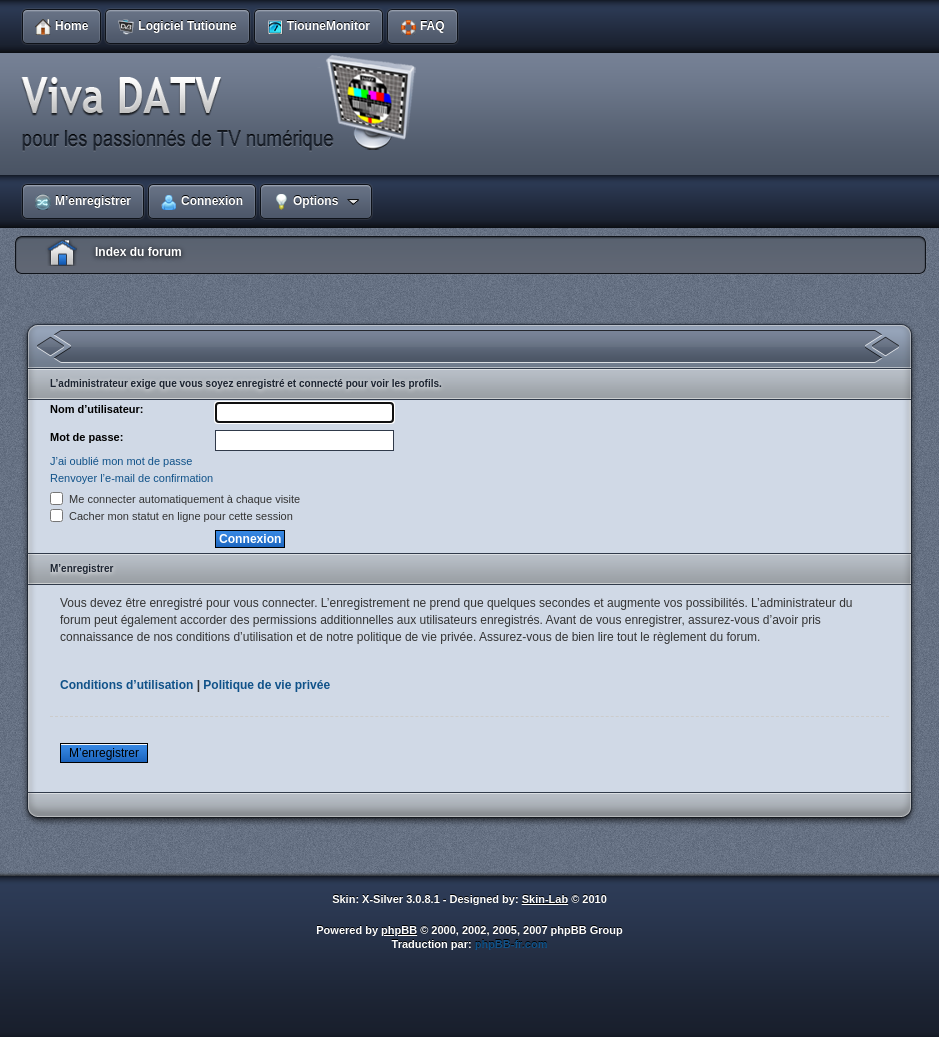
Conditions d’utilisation (126, 685)
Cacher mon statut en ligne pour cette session (171, 516)
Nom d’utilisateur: (97, 409)
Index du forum (138, 252)
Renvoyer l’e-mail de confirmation (131, 478)
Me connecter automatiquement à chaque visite (175, 499)
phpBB (399, 930)
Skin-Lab (545, 899)
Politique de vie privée (266, 685)
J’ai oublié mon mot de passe (121, 461)
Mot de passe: (86, 437)
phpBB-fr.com (511, 944)
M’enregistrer (104, 753)
